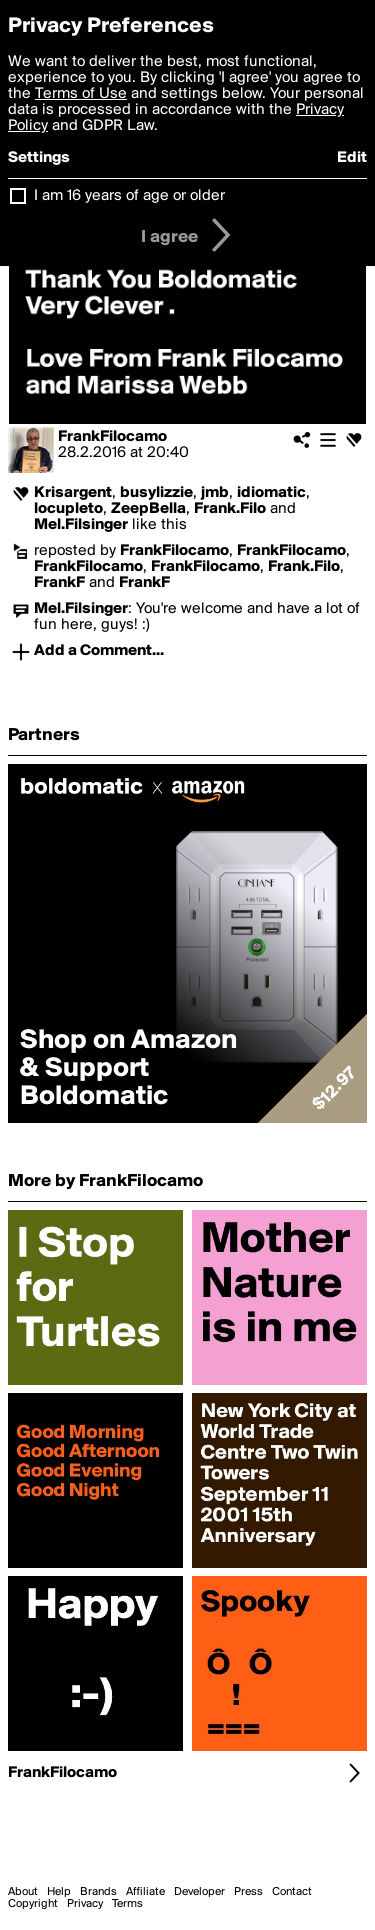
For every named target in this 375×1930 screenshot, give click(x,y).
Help (59, 1892)
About (23, 1892)
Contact (292, 1892)
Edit (352, 158)
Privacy (85, 1904)
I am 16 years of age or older (129, 196)
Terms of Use (81, 94)
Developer (199, 1892)
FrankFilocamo (112, 437)
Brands (98, 1892)
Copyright (33, 1904)
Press (248, 1892)
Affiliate (145, 1892)
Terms (127, 1904)
